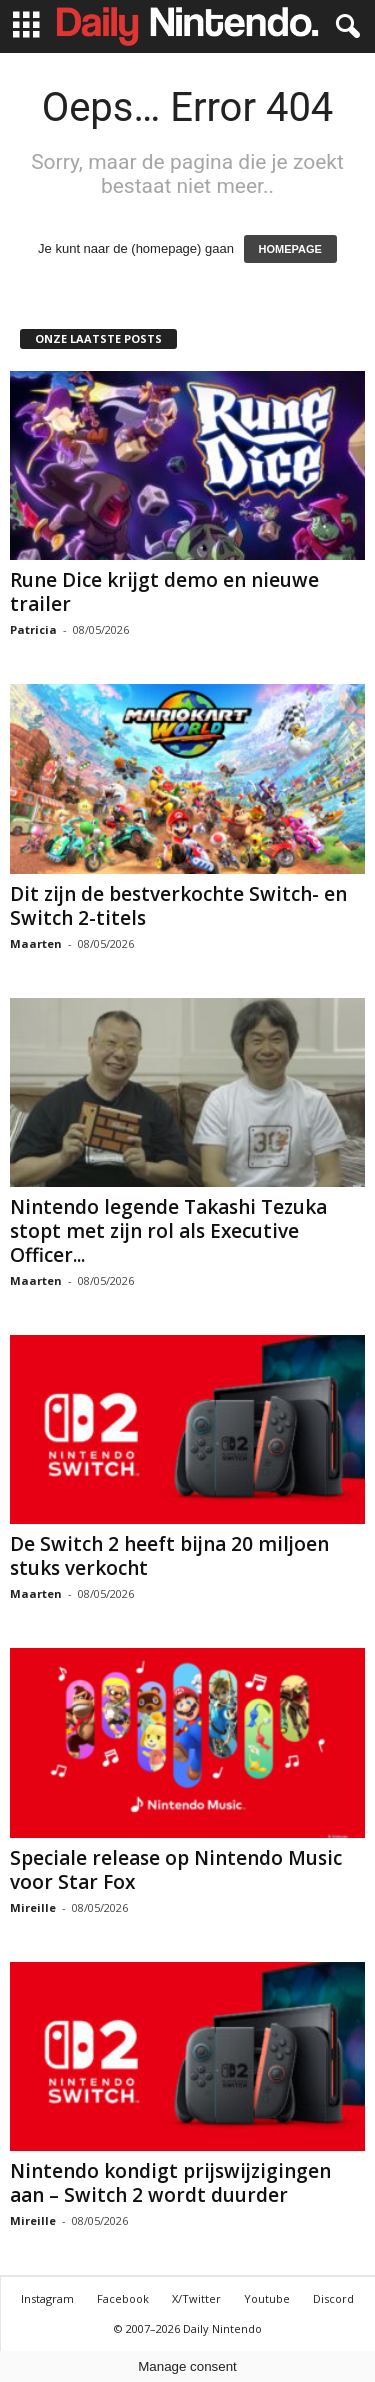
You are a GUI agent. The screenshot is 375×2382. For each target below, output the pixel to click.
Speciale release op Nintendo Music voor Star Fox (176, 1870)
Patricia (33, 629)
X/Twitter (196, 2298)
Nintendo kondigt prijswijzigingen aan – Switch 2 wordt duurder (170, 2183)
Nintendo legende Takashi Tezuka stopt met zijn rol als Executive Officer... (168, 1231)
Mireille (33, 1907)
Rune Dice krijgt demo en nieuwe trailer (164, 592)
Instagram (47, 2298)
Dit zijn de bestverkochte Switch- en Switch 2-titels (178, 906)
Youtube (267, 2298)
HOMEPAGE (290, 249)
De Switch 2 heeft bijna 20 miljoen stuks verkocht (169, 1556)
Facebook (123, 2298)
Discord (333, 2298)
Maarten (36, 943)
